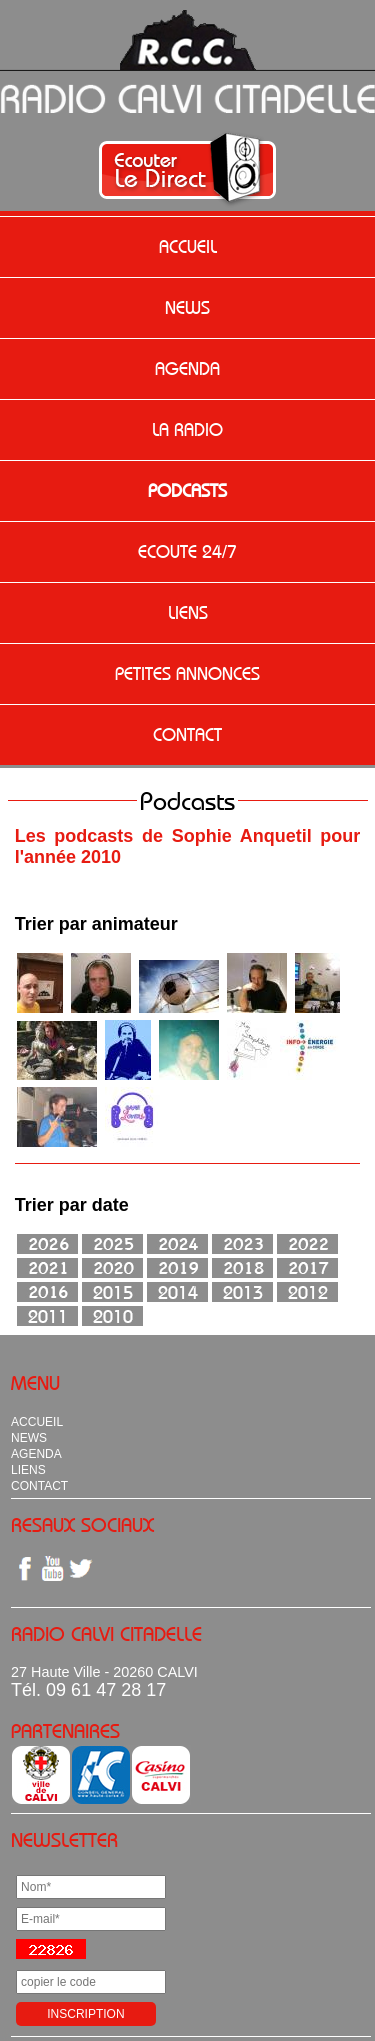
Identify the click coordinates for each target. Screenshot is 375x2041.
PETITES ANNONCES (187, 674)
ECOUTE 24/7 (187, 552)
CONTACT (187, 735)
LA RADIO (187, 430)
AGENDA (187, 369)
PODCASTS (187, 491)
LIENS (188, 613)
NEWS (187, 308)
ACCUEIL (188, 247)
